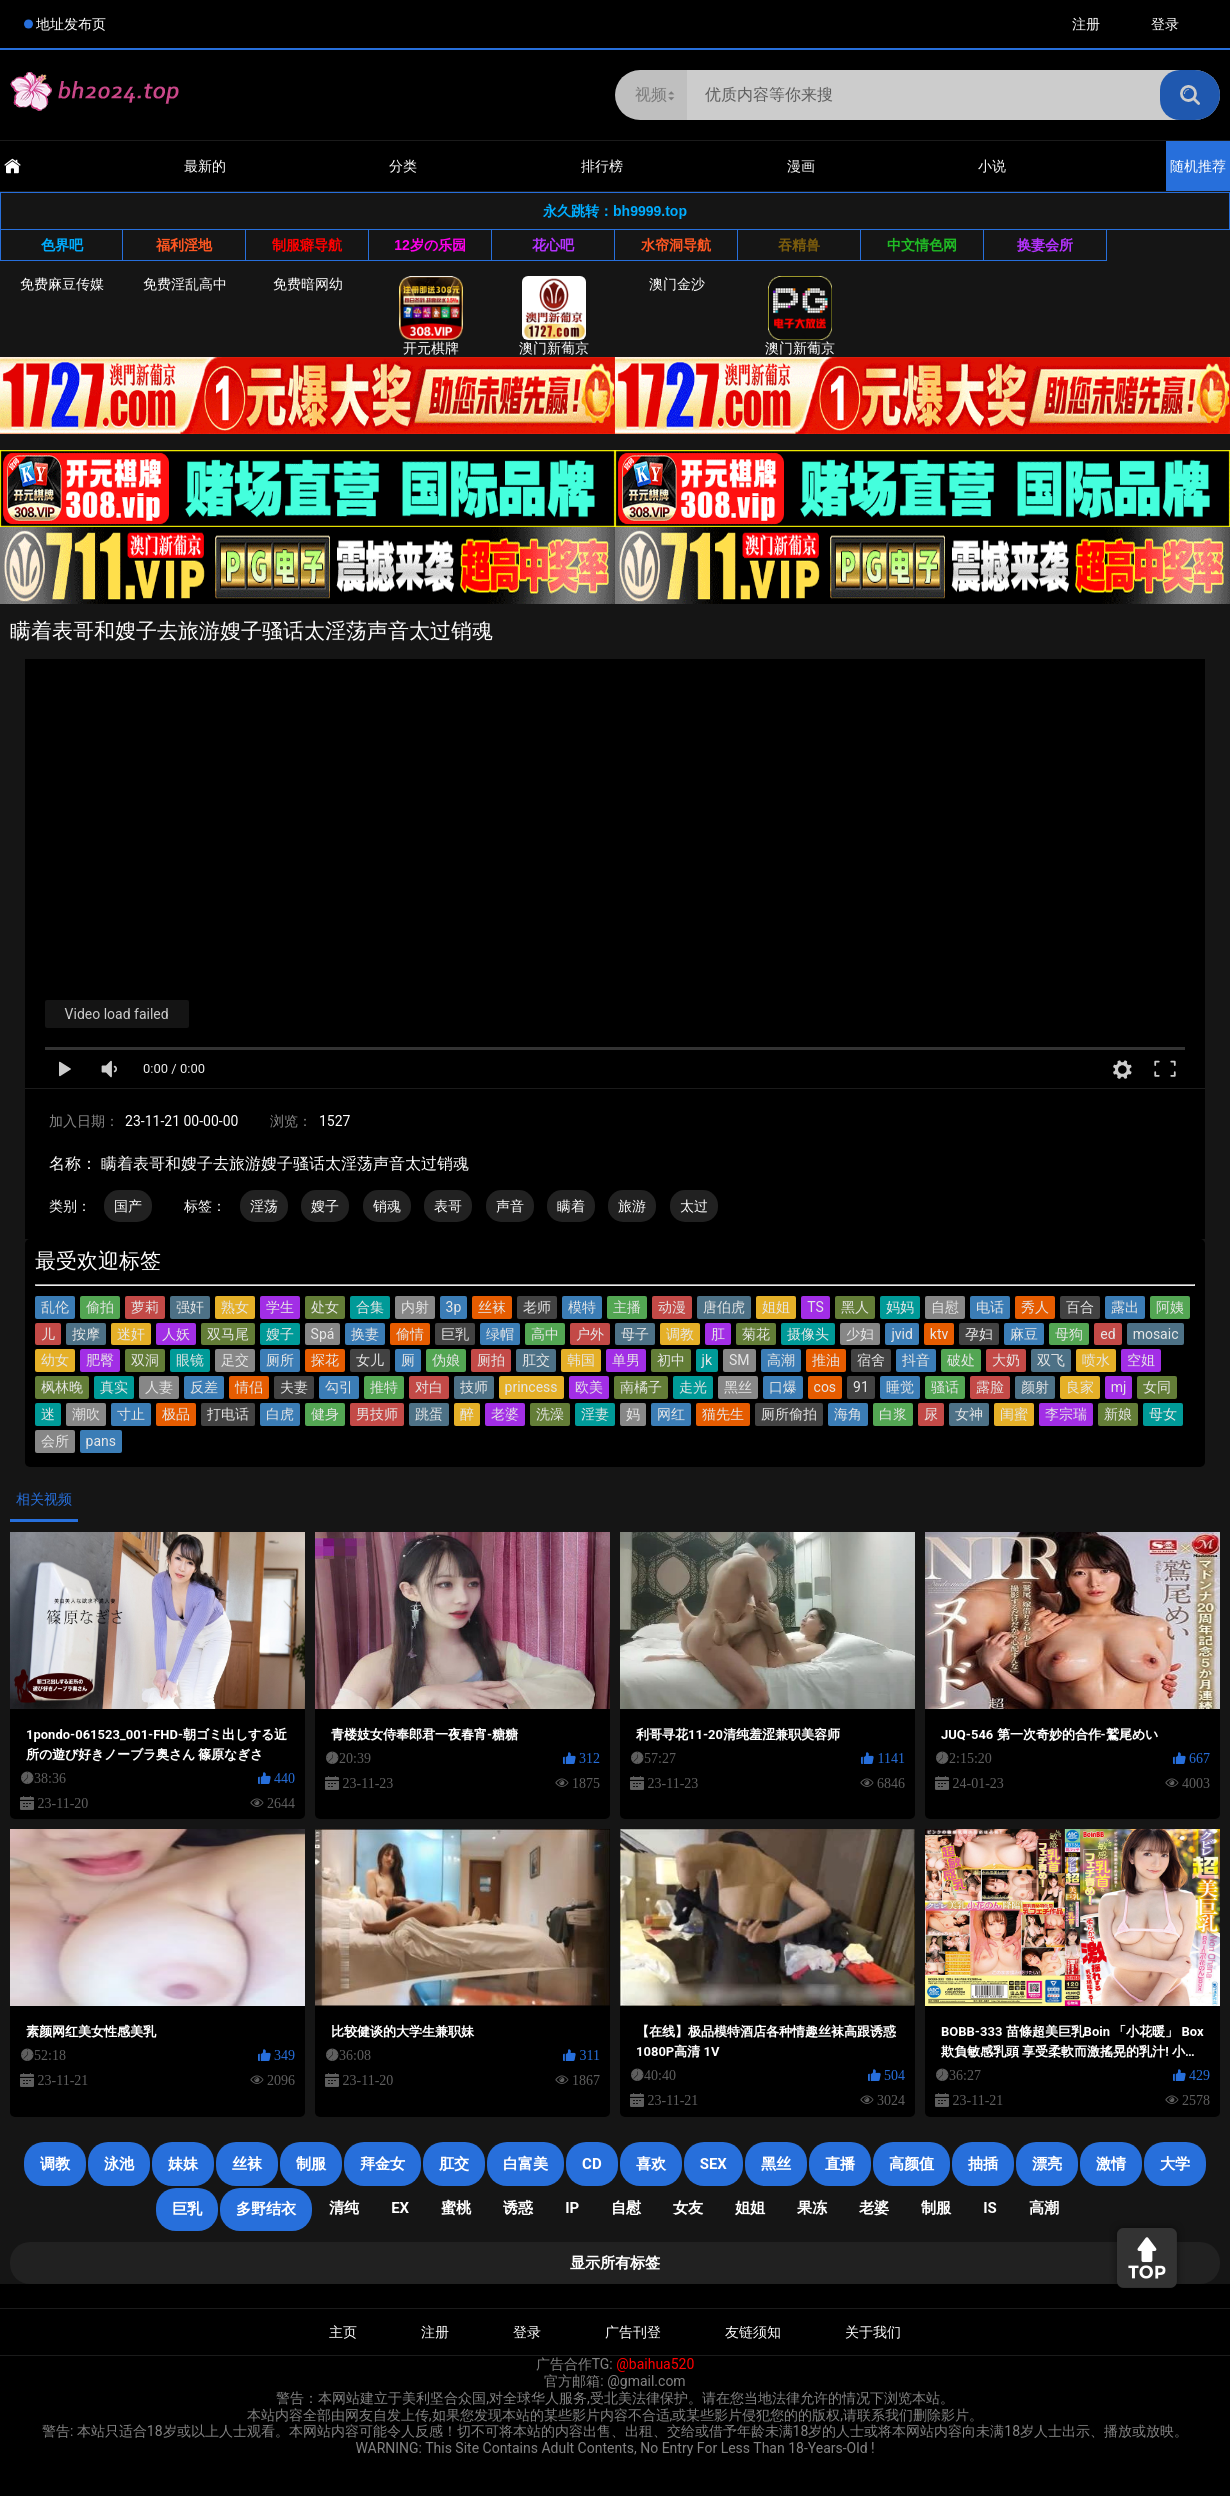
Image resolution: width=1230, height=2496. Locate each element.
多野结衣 (266, 2209)
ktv (939, 1334)
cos (825, 1387)
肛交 (536, 1360)
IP (572, 2208)
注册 (1086, 24)
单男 (626, 1360)
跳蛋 (429, 1414)
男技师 (377, 1414)
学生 (280, 1307)
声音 (510, 1206)
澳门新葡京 (554, 316)
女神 (969, 1414)
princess (531, 1387)
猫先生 (723, 1414)
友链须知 (753, 2332)
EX (400, 2208)
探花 (325, 1360)
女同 (1157, 1387)
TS (815, 1307)
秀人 (1035, 1307)
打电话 (228, 1414)
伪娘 (446, 1360)
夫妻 (294, 1387)
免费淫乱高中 (185, 284)
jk (707, 1360)
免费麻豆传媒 (62, 284)
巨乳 (455, 1334)
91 (861, 1387)
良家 (1080, 1387)
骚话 (945, 1387)
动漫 (672, 1307)
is (990, 2208)
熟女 (235, 1307)
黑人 (855, 1307)
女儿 (370, 1360)
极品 (176, 1414)
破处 (961, 1360)
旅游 (632, 1206)
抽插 (983, 2164)
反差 (204, 1387)
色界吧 (62, 245)
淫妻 (595, 1414)
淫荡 (264, 1206)
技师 (474, 1387)
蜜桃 (456, 2208)
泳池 (119, 2164)
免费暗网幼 (308, 284)
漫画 (801, 166)
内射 (415, 1307)
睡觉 (900, 1387)
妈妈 (900, 1307)
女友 (688, 2208)
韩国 (581, 1360)
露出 (1125, 1307)
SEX (713, 2164)
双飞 (1051, 1360)
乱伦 (55, 1307)
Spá (323, 1334)
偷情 (410, 1334)
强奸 (190, 1307)
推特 (384, 1387)
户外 (590, 1334)
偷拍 (100, 1307)
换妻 (365, 1334)
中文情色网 (922, 245)
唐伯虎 (724, 1307)
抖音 (916, 1360)
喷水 (1096, 1360)
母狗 (1069, 1334)
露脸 (990, 1387)
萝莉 (145, 1307)
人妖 (176, 1334)
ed (1107, 1334)
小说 (992, 166)
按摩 (86, 1334)
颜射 (1035, 1387)
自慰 (945, 1307)
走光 (693, 1387)
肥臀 (100, 1360)
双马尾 (228, 1334)
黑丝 (738, 1387)
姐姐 (776, 1307)
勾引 (339, 1387)
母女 (1163, 1414)
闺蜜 (1014, 1414)
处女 (325, 1307)
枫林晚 (62, 1387)
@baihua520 (655, 2364)
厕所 (280, 1360)
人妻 (159, 1387)
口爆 (783, 1387)
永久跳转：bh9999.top (615, 211)
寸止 (131, 1414)
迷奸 (131, 1334)
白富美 (525, 2164)
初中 (671, 1360)
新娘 (1118, 1414)
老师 (537, 1307)
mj (1119, 1387)
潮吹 (86, 1414)
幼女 (55, 1360)
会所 (55, 1441)
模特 (582, 1307)
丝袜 (492, 1307)
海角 (848, 1414)
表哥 (448, 1206)
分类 (403, 166)
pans (101, 1441)
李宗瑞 (1066, 1414)
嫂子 (325, 1206)
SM (739, 1360)
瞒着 (571, 1206)
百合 (1080, 1307)
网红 (671, 1414)
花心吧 (553, 245)
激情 (1111, 2164)
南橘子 (641, 1387)
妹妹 (183, 2164)
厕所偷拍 (789, 1414)
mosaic (1156, 1334)
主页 (343, 2332)
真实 (114, 1387)
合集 (370, 1307)
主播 (627, 1307)
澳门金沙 (677, 284)
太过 (694, 1206)
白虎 (280, 1414)
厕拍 (491, 1360)
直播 (840, 2164)
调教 (680, 1334)
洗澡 (550, 1414)
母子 (635, 1334)
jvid (901, 1334)
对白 (429, 1387)
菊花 (756, 1334)
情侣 (249, 1387)
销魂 (387, 1206)
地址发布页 (71, 24)
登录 (1165, 24)
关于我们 (873, 2332)
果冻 (812, 2208)
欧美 (589, 1387)
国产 (128, 1206)
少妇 (860, 1334)
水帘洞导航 (676, 245)
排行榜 (602, 166)
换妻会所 (1045, 245)
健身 (325, 1414)
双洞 (145, 1360)
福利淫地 (184, 245)
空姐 (1141, 1360)
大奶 (1006, 1360)
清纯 (344, 2208)
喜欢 (651, 2164)
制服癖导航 (307, 245)
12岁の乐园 (430, 245)
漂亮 (1047, 2164)
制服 (311, 2164)
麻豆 (1024, 1334)
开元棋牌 (431, 316)
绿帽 (500, 1334)
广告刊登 (633, 2332)
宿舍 (871, 1360)
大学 (1175, 2164)
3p (454, 1307)
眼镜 (190, 1360)
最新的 (205, 166)
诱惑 (518, 2208)
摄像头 (808, 1334)
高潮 (781, 1360)
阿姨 (1170, 1307)
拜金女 (382, 2164)
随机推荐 (1198, 166)
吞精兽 (799, 245)
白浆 (893, 1414)
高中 (545, 1334)
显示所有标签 (615, 2263)
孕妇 (979, 1334)
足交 (235, 1360)
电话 (990, 1307)
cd (592, 2164)
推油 (826, 1360)
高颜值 (911, 2164)
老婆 (505, 1414)
